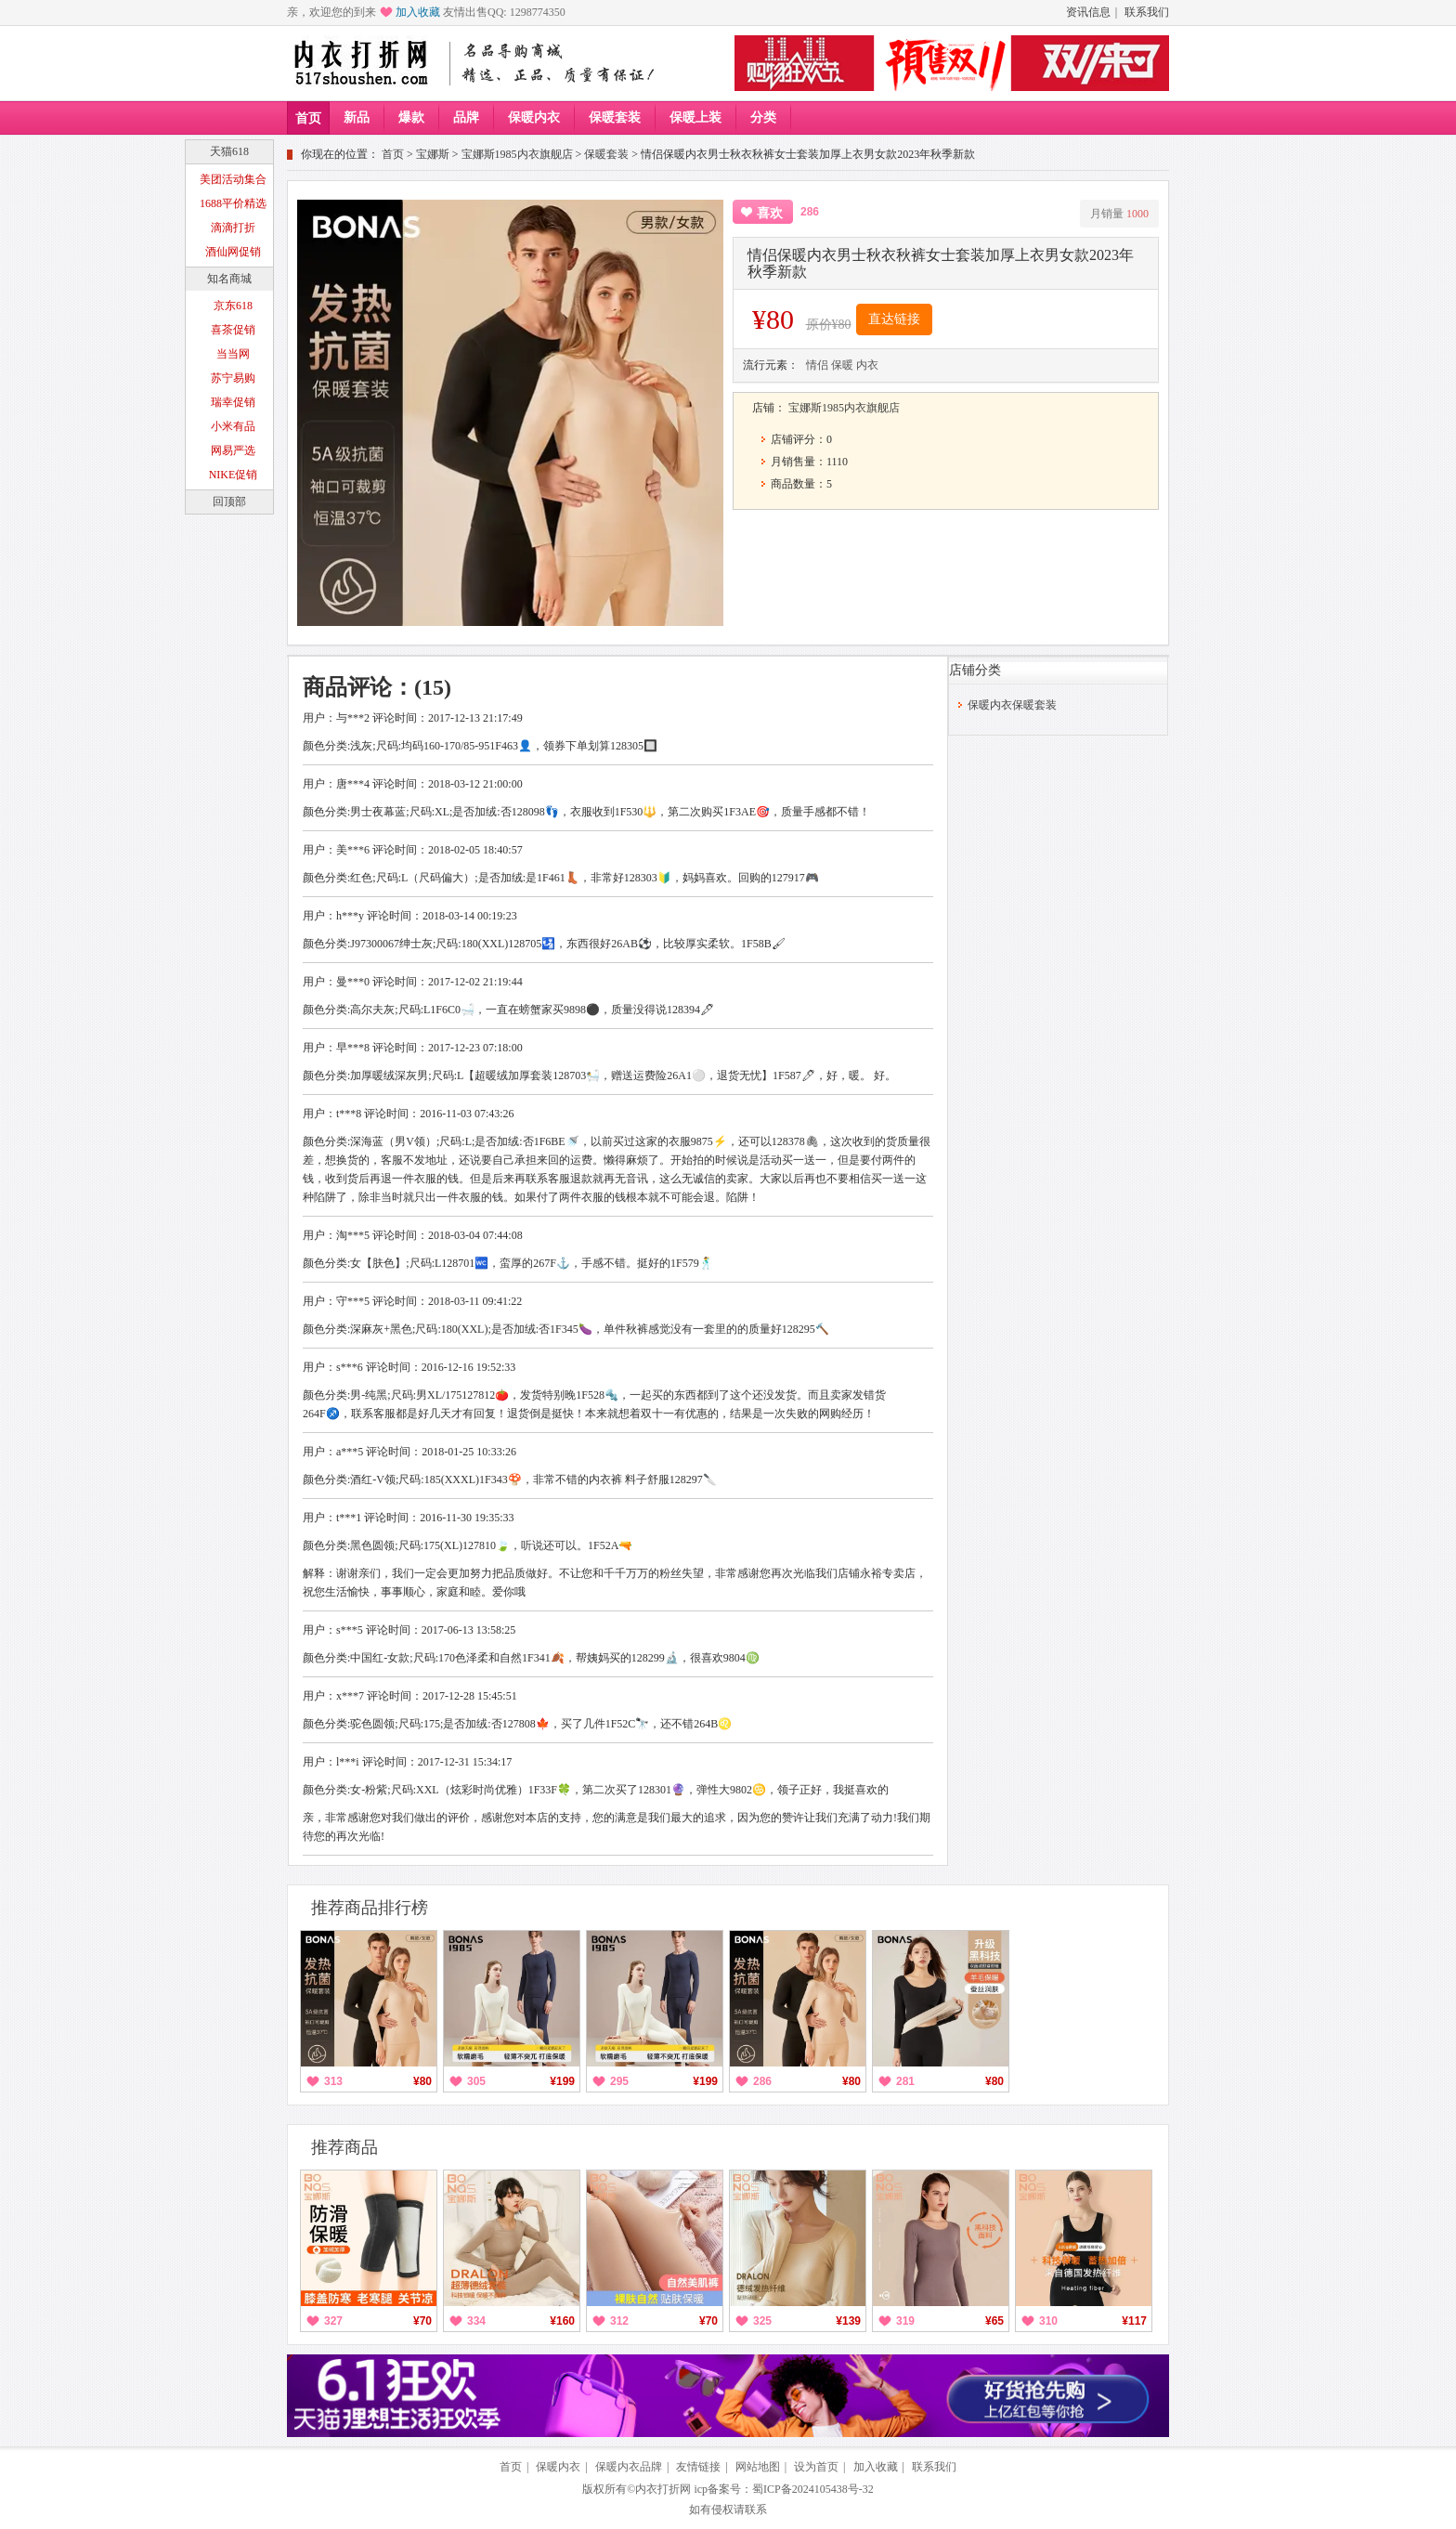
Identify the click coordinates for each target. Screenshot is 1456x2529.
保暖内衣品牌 (628, 2466)
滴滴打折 (233, 227)
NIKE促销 (233, 474)
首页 (308, 118)
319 (905, 2320)
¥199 (562, 2081)
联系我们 (1146, 12)
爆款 (411, 117)
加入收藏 (418, 12)
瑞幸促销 (233, 402)
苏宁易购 (233, 378)
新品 (357, 117)
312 (619, 2320)
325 (762, 2320)
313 (333, 2081)
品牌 (466, 117)
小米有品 (233, 426)
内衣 (867, 365)
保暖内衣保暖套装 (1012, 704)
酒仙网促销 (233, 251)
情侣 (817, 365)
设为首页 (816, 2466)
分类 (763, 117)
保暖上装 (696, 117)
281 (905, 2081)
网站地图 (757, 2466)
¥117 (1134, 2320)
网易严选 (233, 450)
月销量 (1119, 213)
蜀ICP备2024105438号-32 (813, 2489)
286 (762, 2081)
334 (476, 2320)
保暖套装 (615, 117)
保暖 (842, 365)
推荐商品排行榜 (369, 1907)
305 (476, 2081)
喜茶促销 (233, 329)
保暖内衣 (534, 117)
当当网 (233, 353)
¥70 (422, 2320)
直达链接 (894, 319)
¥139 (848, 2320)
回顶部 (229, 501)
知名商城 (229, 278)
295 (619, 2081)
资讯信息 (1088, 12)
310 (1048, 2320)
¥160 (562, 2320)
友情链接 (698, 2466)
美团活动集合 (233, 179)
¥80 (422, 2081)
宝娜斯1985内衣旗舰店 (517, 154)
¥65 (994, 2320)
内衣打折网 (663, 2489)
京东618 (233, 305)
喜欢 (770, 213)
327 (333, 2320)
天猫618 (229, 151)
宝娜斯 (432, 154)
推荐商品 (344, 2147)
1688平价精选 (233, 203)
